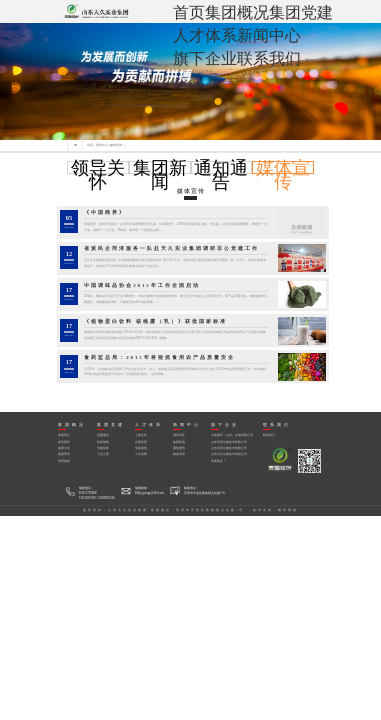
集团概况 (237, 12)
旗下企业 (205, 58)
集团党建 (301, 12)
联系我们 (269, 58)
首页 (189, 12)
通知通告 (221, 176)
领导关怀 (98, 176)
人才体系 (205, 35)
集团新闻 (160, 176)
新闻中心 (269, 35)
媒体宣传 (116, 145)
